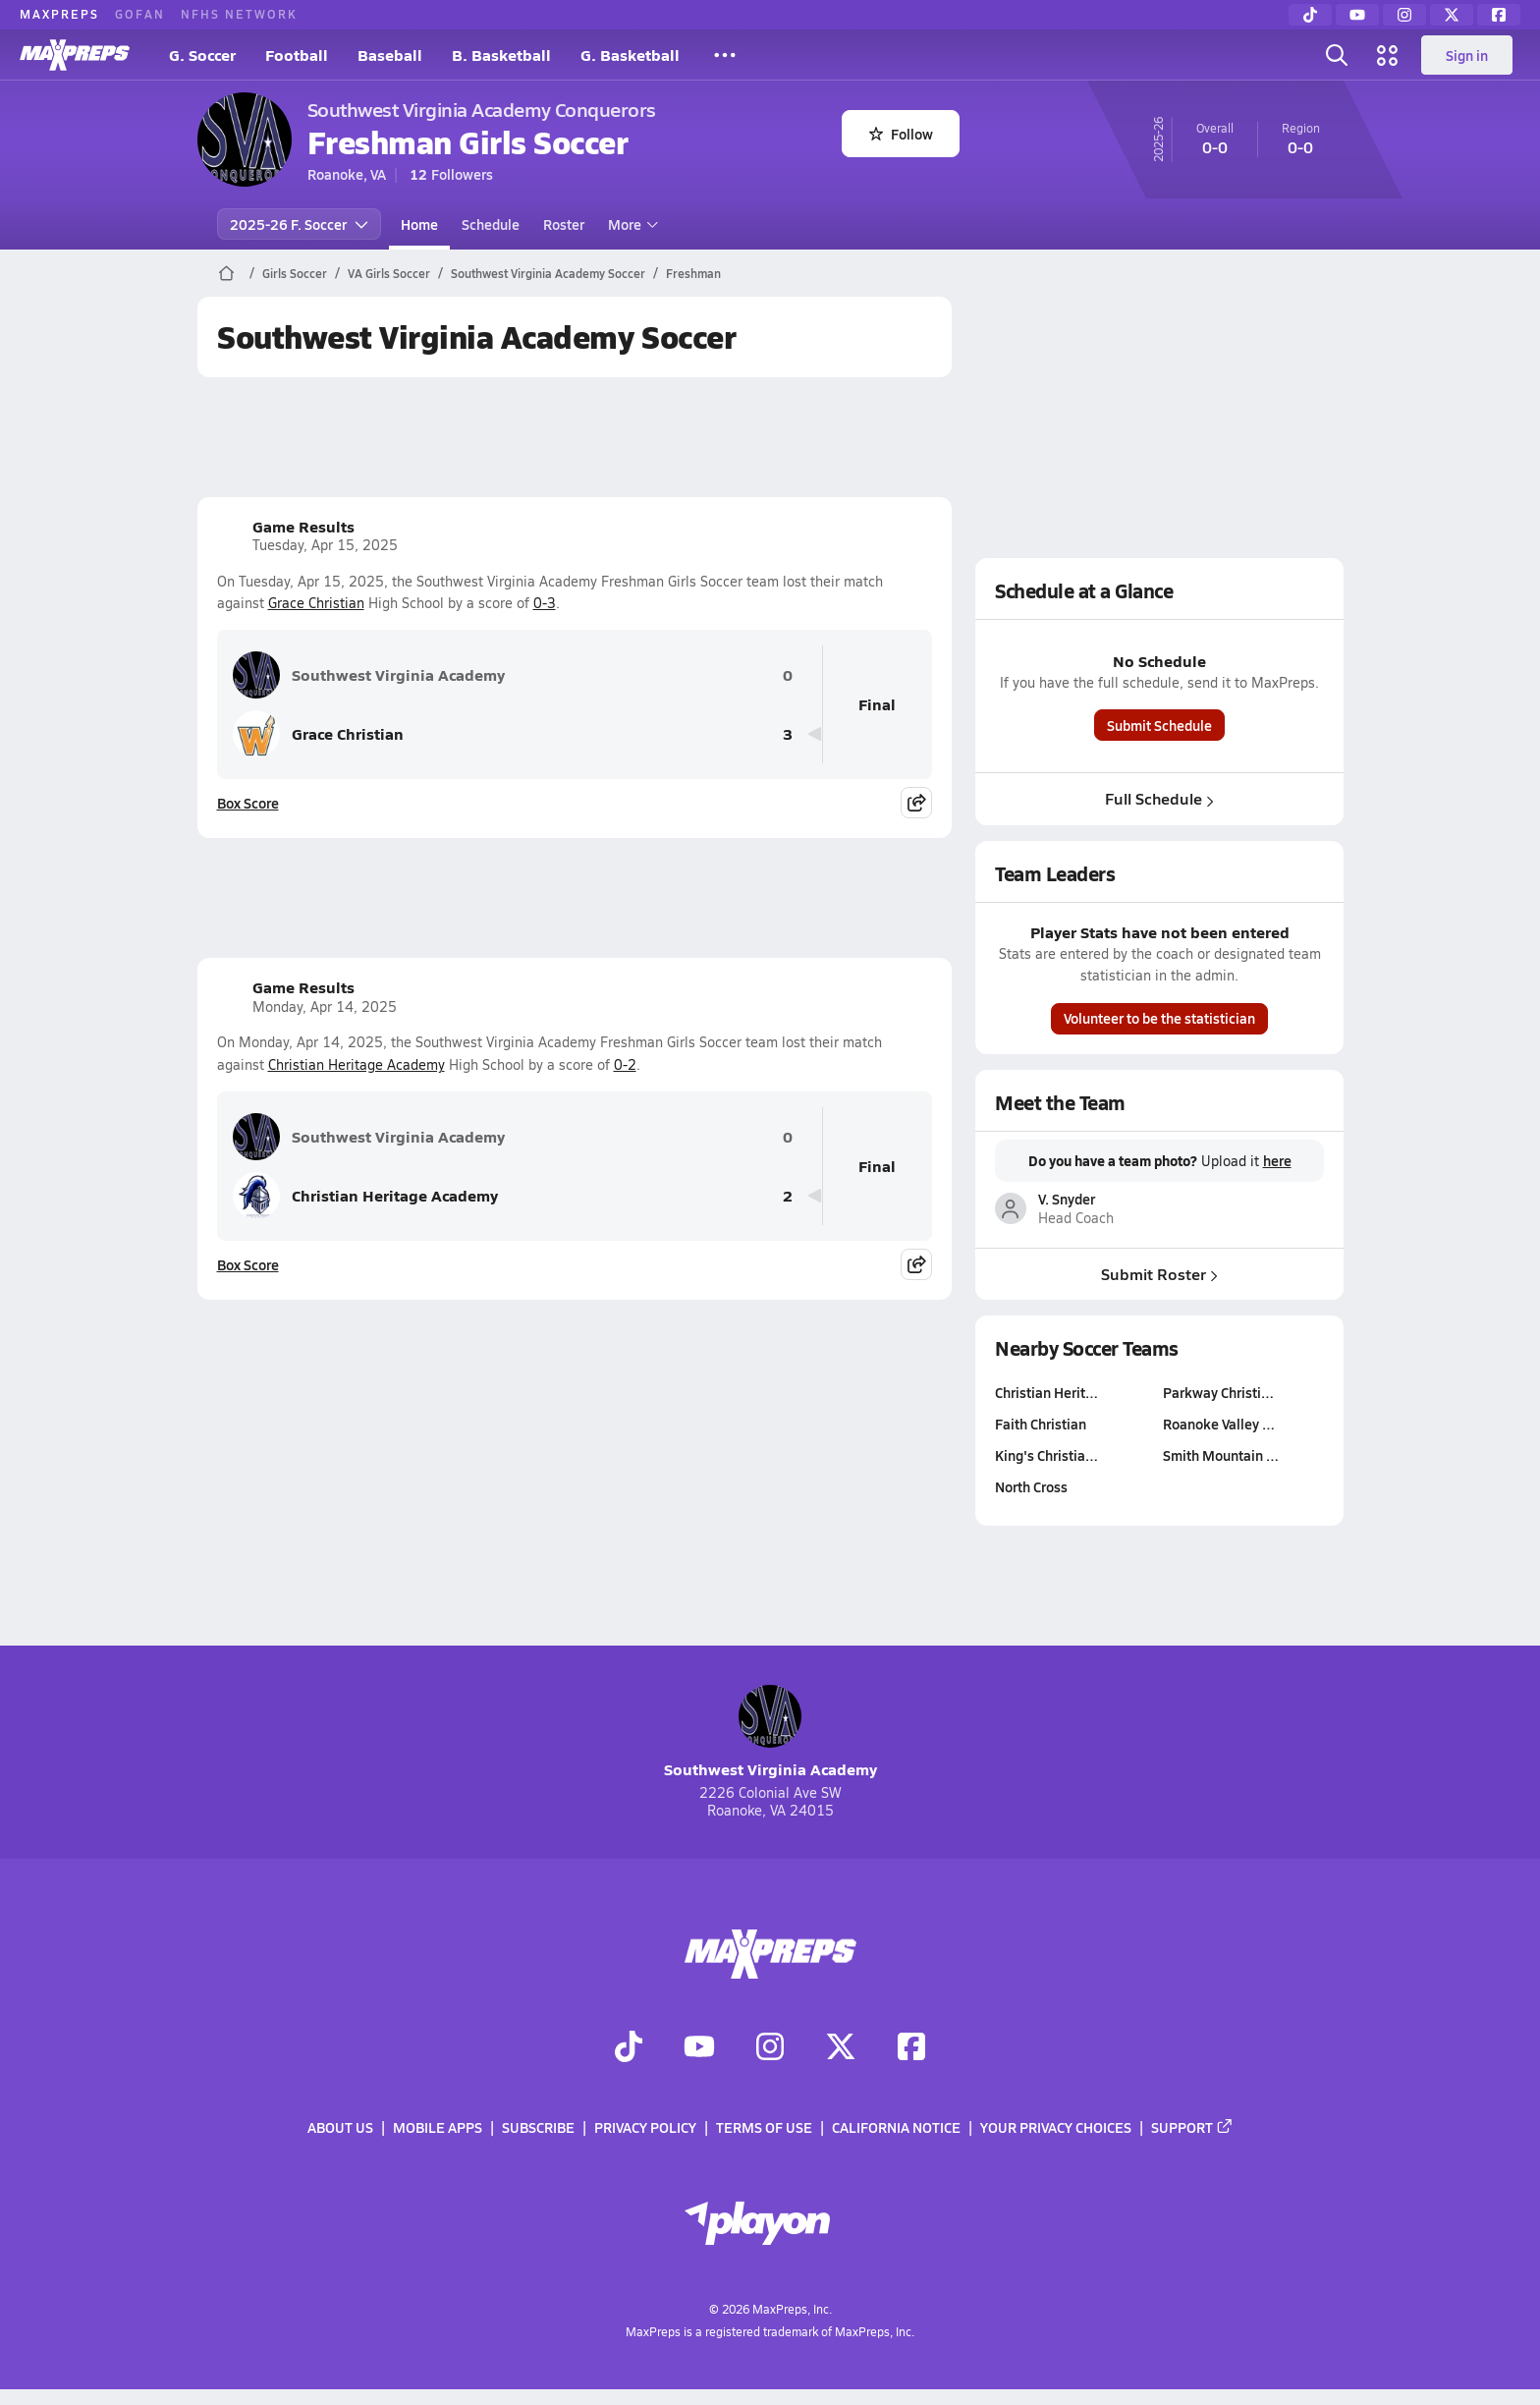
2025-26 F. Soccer (299, 224)
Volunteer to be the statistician (1159, 1018)
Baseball (390, 54)
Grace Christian (316, 602)
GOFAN (140, 14)
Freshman (693, 273)
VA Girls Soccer (389, 273)
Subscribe (538, 2128)
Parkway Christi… (1218, 1392)
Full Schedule (1159, 798)
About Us (340, 2128)
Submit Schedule (1159, 725)
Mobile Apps (437, 2128)
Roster (563, 224)
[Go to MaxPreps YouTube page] (699, 2048)
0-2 (625, 1064)
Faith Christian (1040, 1423)
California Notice (896, 2128)
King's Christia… (1046, 1455)
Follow (901, 133)
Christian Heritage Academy (356, 1064)
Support (1192, 2128)
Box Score (248, 802)
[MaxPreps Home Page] (226, 273)
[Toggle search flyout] (1336, 55)
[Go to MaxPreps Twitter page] (840, 2048)
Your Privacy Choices (1055, 2128)
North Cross (1031, 1486)
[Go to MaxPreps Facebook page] (911, 2048)
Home (419, 224)
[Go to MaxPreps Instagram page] (770, 2048)
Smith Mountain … (1221, 1455)
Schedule (491, 224)
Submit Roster (1159, 1272)
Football (296, 54)
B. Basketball (501, 54)
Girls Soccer (294, 273)
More (630, 224)
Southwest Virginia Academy (369, 675)
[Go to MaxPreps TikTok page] (628, 2048)
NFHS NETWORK (239, 14)
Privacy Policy (645, 2128)
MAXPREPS (59, 14)
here (1276, 1160)
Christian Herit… (1046, 1392)
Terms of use (764, 2128)
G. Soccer (202, 54)
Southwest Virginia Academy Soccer (548, 273)
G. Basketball (630, 54)
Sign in (1467, 55)
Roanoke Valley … (1219, 1423)
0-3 (544, 602)
